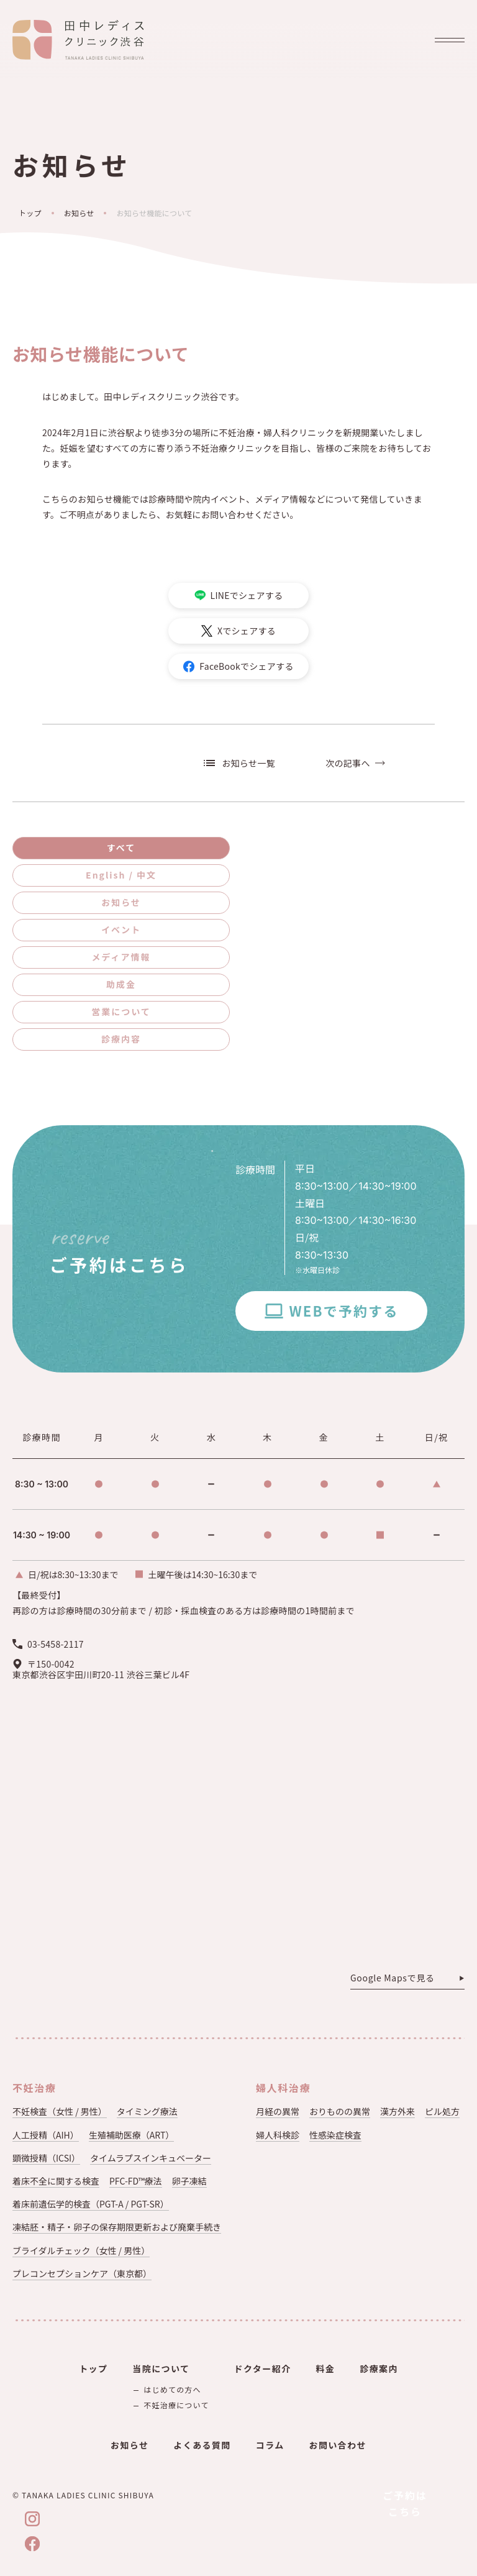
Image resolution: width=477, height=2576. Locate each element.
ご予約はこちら (405, 2503)
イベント (121, 929)
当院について (160, 2368)
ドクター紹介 (262, 2368)
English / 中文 (121, 875)
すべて (121, 847)
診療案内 (379, 2368)
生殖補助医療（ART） (132, 2135)
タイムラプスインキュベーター (150, 2158)
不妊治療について (176, 2405)
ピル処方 (442, 2111)
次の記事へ (347, 763)
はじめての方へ (172, 2389)
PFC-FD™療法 (135, 2181)
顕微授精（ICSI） (46, 2158)
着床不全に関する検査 (55, 2181)
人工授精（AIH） (45, 2135)
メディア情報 (121, 957)
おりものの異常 (339, 2111)
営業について (120, 1011)
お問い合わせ (337, 2445)
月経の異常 (277, 2111)
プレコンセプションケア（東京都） (82, 2273)
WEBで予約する (343, 1310)
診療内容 (121, 1039)
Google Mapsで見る (392, 1978)
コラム (270, 2445)
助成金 (121, 984)
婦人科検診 (277, 2135)
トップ (30, 213)
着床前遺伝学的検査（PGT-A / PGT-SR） (90, 2204)
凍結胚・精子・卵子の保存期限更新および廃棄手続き (116, 2227)
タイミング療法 (147, 2111)
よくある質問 (201, 2445)
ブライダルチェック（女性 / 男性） (81, 2250)
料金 (325, 2368)
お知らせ (79, 213)
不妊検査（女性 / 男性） (59, 2111)
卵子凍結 (189, 2181)
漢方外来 (397, 2111)
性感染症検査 (335, 2135)
